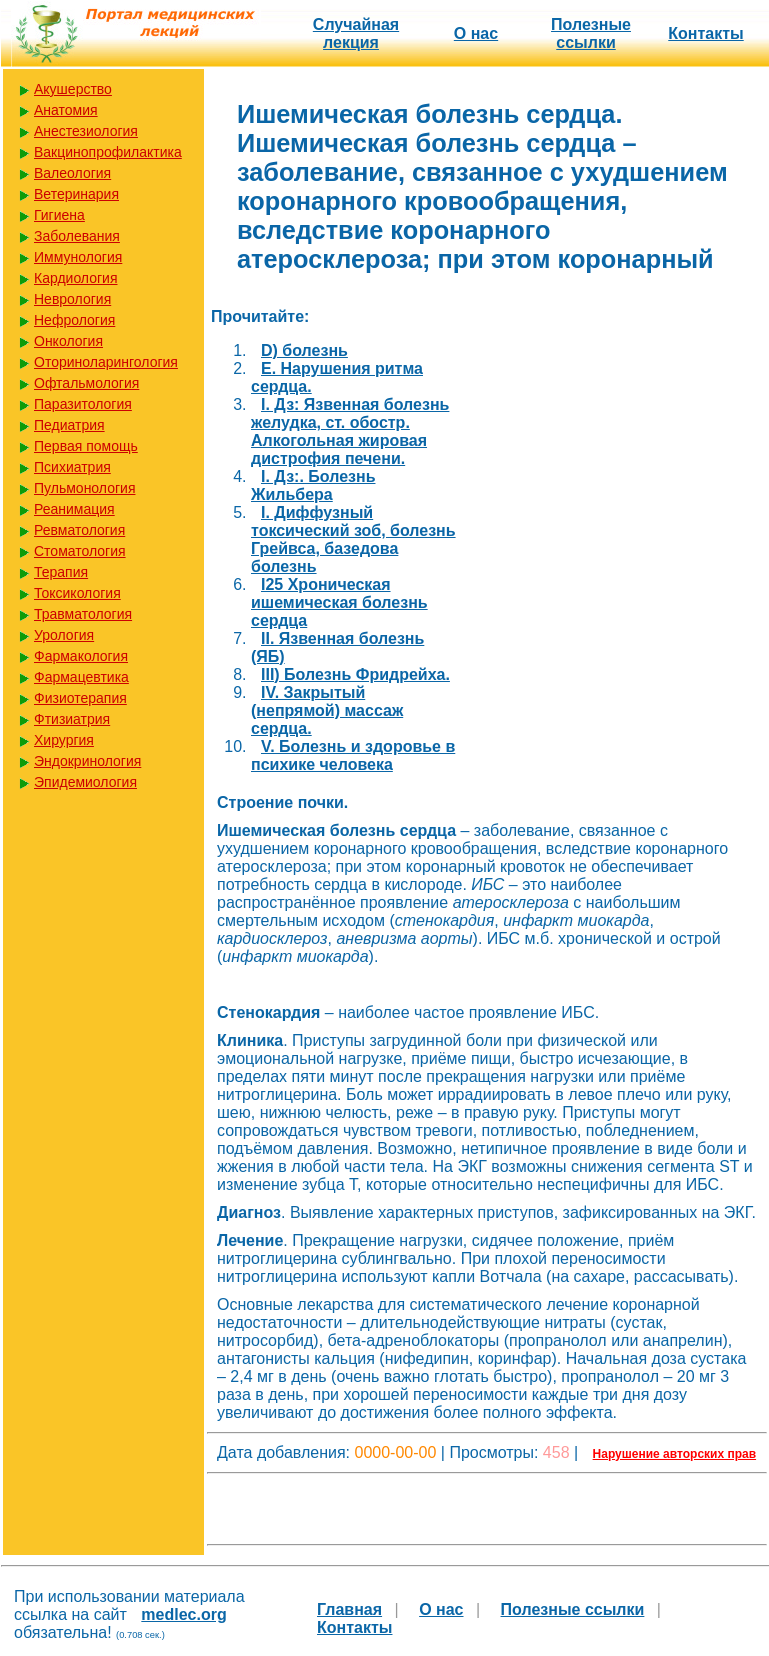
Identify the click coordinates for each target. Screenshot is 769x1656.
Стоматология (80, 551)
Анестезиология (86, 131)
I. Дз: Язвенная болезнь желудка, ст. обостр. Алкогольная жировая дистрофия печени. (350, 431)
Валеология (72, 173)
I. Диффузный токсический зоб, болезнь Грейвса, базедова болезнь (353, 539)
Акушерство (73, 89)
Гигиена (59, 215)
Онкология (68, 341)
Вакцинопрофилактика (108, 152)
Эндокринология (87, 761)
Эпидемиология (85, 782)
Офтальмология (86, 383)
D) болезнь (304, 350)
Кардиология (76, 278)
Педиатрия (69, 425)
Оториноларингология (106, 362)
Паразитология (83, 404)
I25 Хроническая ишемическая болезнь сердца (339, 602)
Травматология (83, 614)
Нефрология (74, 320)
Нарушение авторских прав (674, 1454)
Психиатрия (72, 467)
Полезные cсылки (591, 33)
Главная (349, 1609)
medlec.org (183, 1614)
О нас (476, 33)
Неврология (72, 299)
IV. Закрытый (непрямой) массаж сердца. (327, 710)
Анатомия (66, 110)
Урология (64, 635)
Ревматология (79, 530)
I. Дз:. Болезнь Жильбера (313, 485)
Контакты (705, 33)
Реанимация (74, 509)
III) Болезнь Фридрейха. (355, 674)
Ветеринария (76, 194)
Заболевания (77, 236)
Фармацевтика (81, 677)
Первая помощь (86, 446)
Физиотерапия (80, 698)
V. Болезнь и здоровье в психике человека (353, 755)
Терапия (61, 572)
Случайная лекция (356, 33)
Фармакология (81, 656)
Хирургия (64, 740)
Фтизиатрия (72, 719)
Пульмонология (84, 488)
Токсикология (77, 593)
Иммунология (78, 257)
